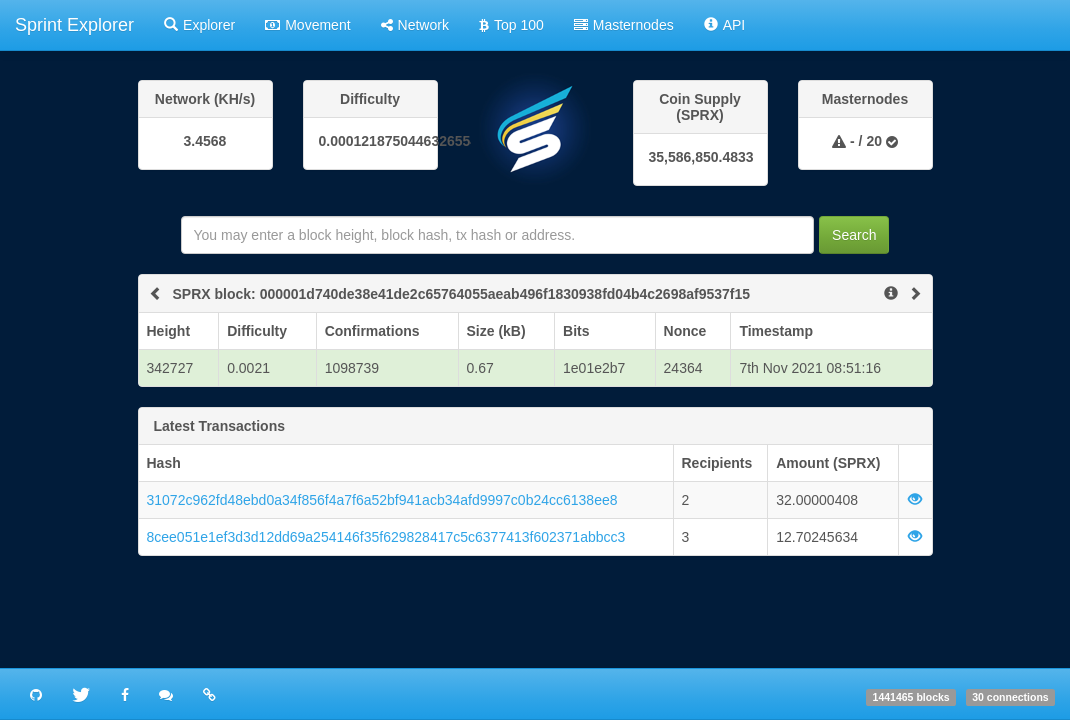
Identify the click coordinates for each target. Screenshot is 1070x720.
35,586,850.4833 (700, 157)
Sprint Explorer (74, 25)
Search (854, 235)
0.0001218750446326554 (370, 141)
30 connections (1010, 697)
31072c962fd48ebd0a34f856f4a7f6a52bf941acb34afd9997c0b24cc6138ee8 (382, 500)
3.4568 (205, 141)
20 (874, 141)
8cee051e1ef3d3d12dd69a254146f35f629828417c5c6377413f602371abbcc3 (386, 537)
